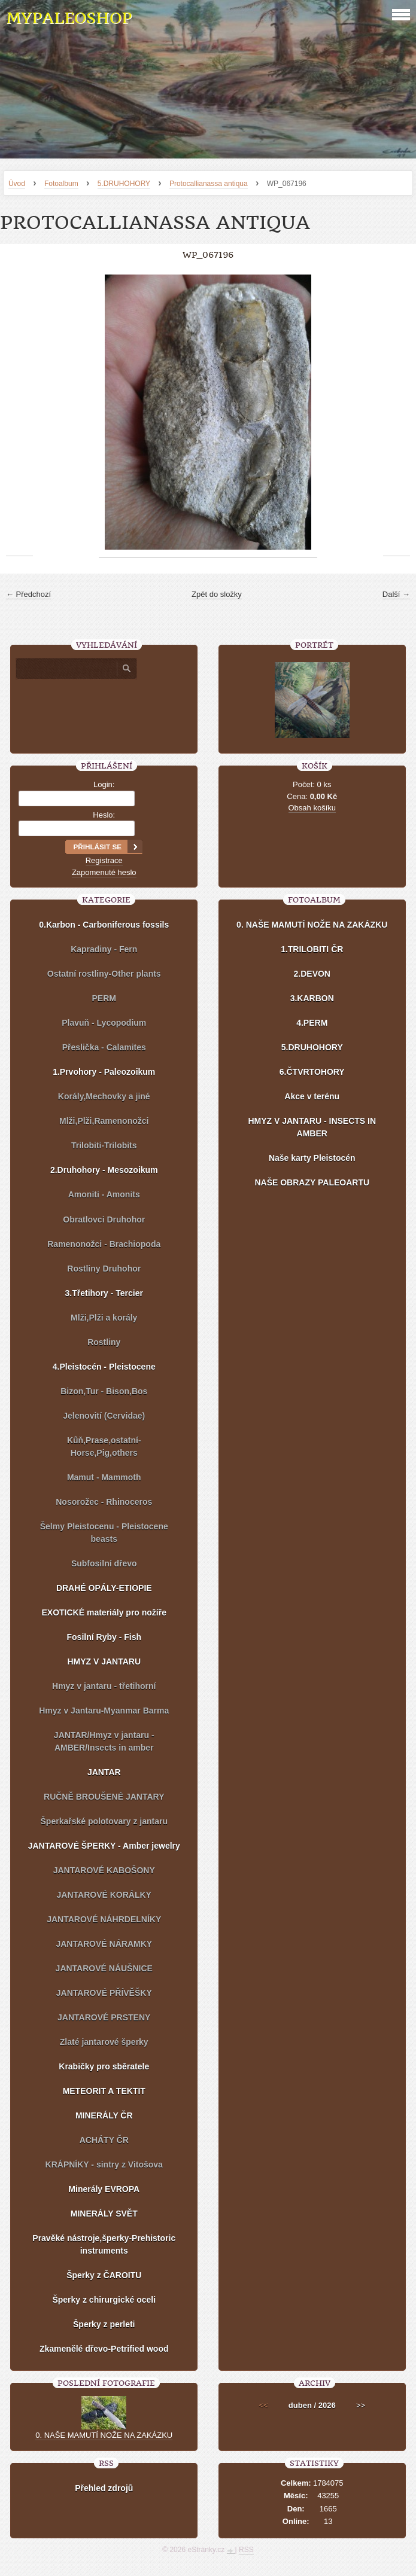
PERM (104, 998)
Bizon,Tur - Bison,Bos (103, 1391)
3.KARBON (312, 998)
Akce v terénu (311, 1096)
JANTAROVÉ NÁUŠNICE (104, 1968)
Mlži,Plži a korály (104, 1317)
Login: (103, 784)
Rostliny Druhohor (104, 1268)
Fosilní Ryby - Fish (104, 1637)
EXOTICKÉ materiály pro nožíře (104, 1612)
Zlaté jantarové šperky (104, 2042)
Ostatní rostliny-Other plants (104, 973)
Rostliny (103, 1342)
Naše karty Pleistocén (312, 1158)
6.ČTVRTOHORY (312, 1072)
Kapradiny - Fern (104, 949)
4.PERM (311, 1023)
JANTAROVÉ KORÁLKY (104, 1895)
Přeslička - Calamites (104, 1047)
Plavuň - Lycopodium (104, 1023)
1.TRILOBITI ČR (312, 949)
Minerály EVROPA (103, 2189)
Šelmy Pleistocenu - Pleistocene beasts (104, 1533)
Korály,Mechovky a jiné (104, 1096)
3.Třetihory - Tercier (104, 1293)
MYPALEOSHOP (69, 18)
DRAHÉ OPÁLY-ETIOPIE (104, 1588)
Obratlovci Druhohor (104, 1219)
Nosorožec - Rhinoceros (104, 1502)
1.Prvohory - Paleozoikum (104, 1072)
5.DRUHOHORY (124, 183)
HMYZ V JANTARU (104, 1661)
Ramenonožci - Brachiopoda (103, 1244)
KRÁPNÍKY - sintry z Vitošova (104, 2164)
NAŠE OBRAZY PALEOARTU (311, 1182)
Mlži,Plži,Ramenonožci (103, 1121)
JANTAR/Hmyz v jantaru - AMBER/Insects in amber (104, 1741)
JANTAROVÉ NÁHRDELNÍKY (104, 1919)
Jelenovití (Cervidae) (104, 1415)
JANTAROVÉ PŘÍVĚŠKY (104, 1993)
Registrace (104, 860)
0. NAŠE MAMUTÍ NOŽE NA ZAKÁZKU (311, 924)
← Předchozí (28, 594)
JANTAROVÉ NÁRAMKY (104, 1944)
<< (263, 2405)
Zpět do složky (217, 594)
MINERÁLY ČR (104, 2115)
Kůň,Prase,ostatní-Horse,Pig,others (104, 1446)
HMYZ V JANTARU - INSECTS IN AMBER (312, 1127)
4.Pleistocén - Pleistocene (104, 1366)
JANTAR (104, 1772)
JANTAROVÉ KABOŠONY (104, 1870)
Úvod (16, 183)
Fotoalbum (61, 183)
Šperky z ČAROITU (103, 2275)
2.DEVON (312, 973)
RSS (246, 2549)
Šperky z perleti (104, 2324)
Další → (396, 594)
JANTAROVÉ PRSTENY (103, 2017)
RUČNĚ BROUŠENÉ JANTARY (104, 1796)
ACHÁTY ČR (104, 2140)
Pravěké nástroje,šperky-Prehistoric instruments (103, 2244)
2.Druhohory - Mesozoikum (104, 1170)
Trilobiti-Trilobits (104, 1145)
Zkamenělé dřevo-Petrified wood (104, 2349)
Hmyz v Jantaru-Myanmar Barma (104, 1710)
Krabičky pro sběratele (104, 2066)
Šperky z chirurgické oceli (104, 2299)
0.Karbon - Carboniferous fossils (104, 924)
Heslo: (104, 814)
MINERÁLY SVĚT (104, 2213)
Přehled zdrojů (104, 2488)
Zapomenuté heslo (104, 872)
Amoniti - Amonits (104, 1194)
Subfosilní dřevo (104, 1563)
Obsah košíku (312, 807)
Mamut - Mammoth (104, 1477)
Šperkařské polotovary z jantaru (104, 1821)
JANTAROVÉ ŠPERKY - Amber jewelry (104, 1846)
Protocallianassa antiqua (208, 183)
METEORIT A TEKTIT (104, 2091)
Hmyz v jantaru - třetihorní (104, 1686)
